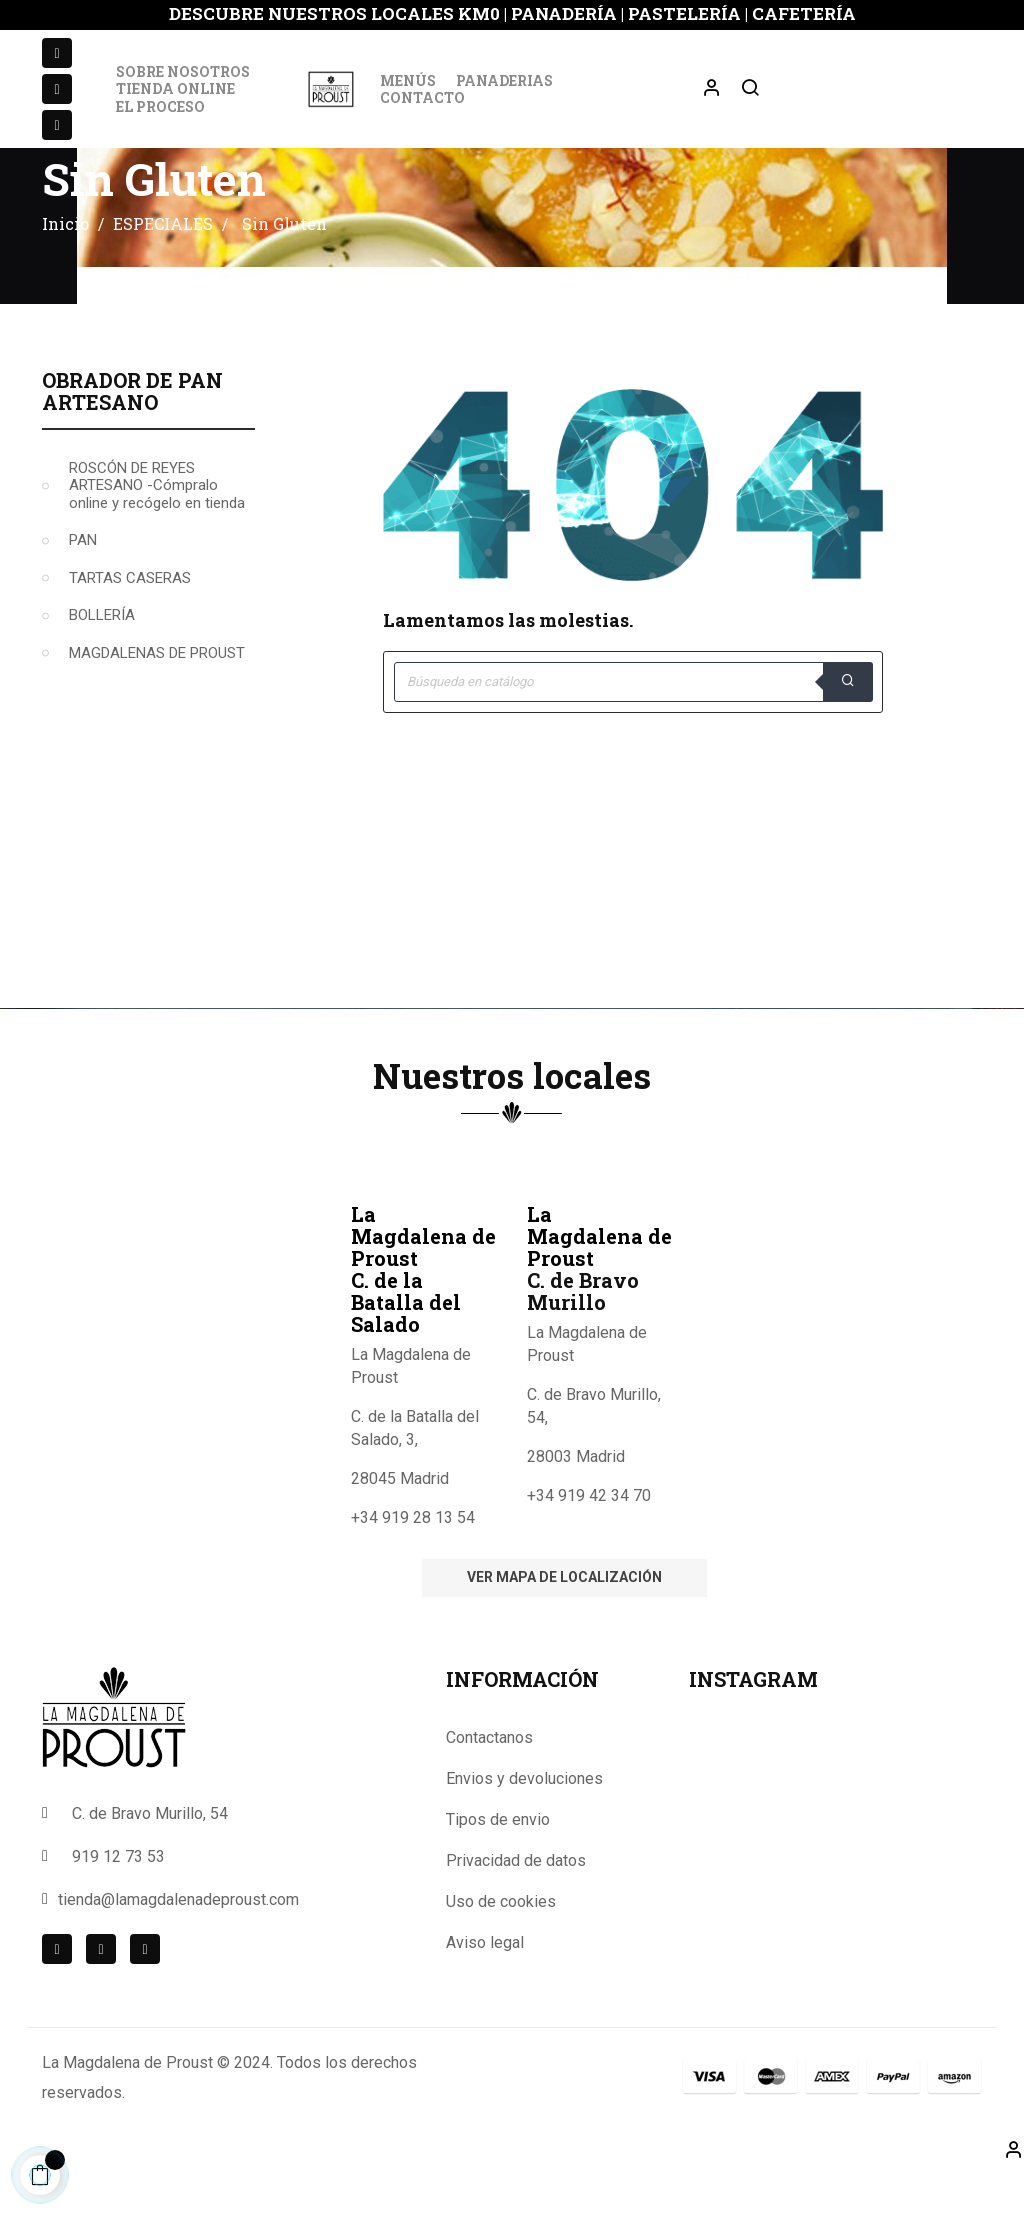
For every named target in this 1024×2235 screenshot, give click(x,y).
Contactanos (489, 1798)
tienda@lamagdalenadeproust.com (178, 1960)
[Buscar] (633, 743)
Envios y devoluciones (524, 1839)
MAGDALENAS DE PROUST (157, 714)
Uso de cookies (501, 1962)
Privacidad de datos (516, 1921)
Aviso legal (485, 2003)
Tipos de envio (498, 1880)
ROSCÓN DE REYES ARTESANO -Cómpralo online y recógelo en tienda (157, 546)
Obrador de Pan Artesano (132, 452)
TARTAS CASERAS (130, 639)
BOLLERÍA (102, 677)
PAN (83, 602)
